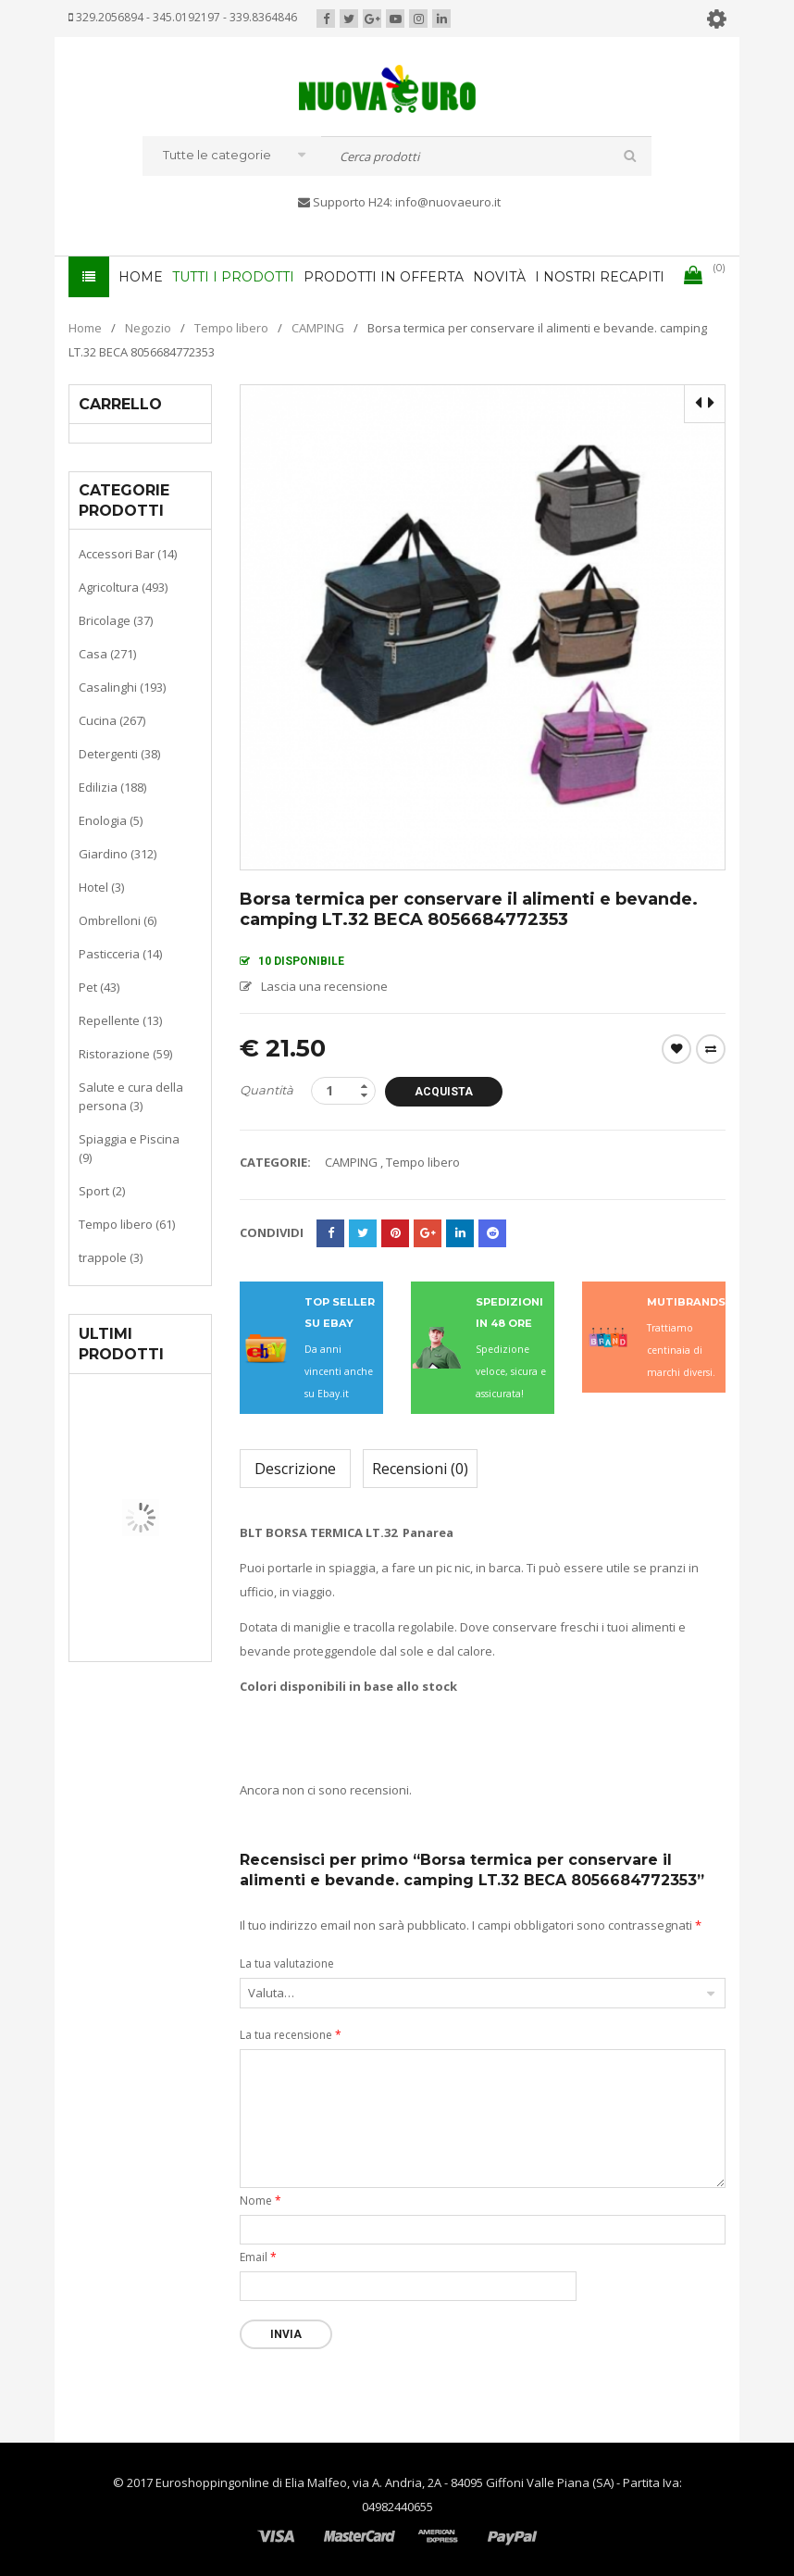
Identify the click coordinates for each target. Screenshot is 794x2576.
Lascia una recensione (324, 985)
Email (258, 2256)
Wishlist (676, 1048)
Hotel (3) (101, 886)
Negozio (148, 327)
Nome (260, 2199)
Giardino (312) (117, 852)
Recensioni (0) (420, 1467)
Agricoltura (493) (123, 586)
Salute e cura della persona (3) (131, 1095)
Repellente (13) (120, 1019)
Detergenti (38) (119, 752)
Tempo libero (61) (127, 1223)
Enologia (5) (111, 819)
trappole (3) (111, 1256)
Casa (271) (107, 652)
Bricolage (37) (116, 619)
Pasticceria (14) (120, 952)
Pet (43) (99, 986)
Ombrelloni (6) (117, 919)
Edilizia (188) (112, 786)
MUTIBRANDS (686, 1300)
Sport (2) (102, 1190)
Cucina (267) (112, 719)
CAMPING (318, 327)
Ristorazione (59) (125, 1052)
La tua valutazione (287, 1962)
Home (85, 327)
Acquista (445, 1090)
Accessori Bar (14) (128, 552)
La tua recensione (290, 2034)
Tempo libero (231, 327)
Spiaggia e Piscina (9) (129, 1147)
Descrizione (295, 1467)
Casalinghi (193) (122, 686)
